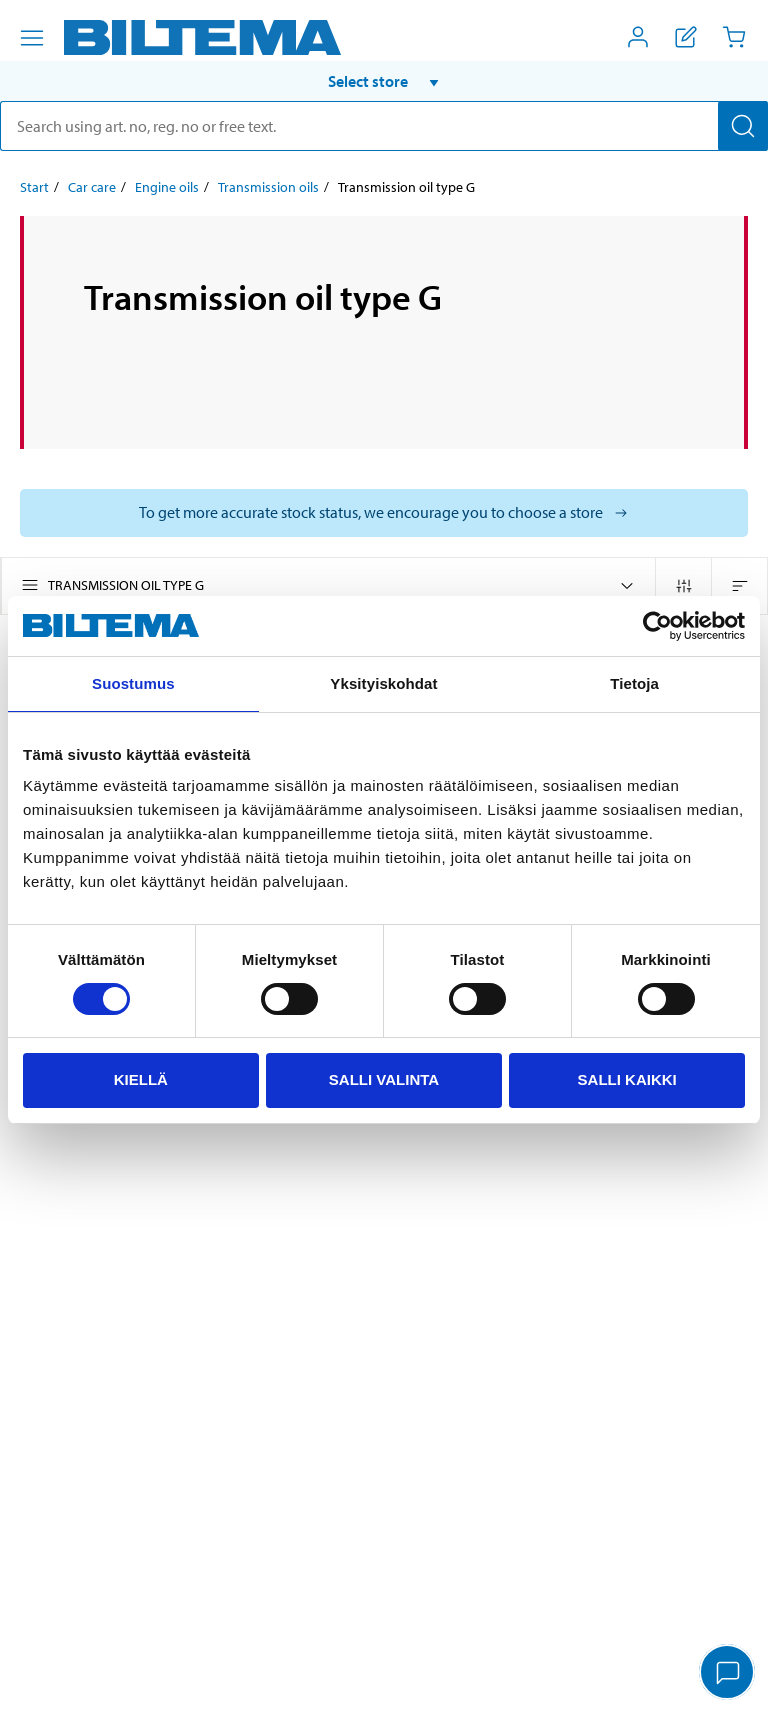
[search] (384, 126)
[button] (384, 81)
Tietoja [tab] (634, 683)
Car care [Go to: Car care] (92, 187)
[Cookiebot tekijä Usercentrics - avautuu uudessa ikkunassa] (657, 626)
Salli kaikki (627, 1079)
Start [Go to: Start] (34, 187)
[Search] (743, 126)
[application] (728, 1674)
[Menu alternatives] (32, 38)
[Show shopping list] (686, 37)
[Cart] (734, 37)
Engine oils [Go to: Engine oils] (167, 187)
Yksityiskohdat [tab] (383, 683)
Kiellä (141, 1079)
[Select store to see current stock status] (384, 513)
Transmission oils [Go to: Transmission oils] (268, 187)
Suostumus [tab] (133, 683)
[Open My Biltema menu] (638, 37)
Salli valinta (384, 1079)
